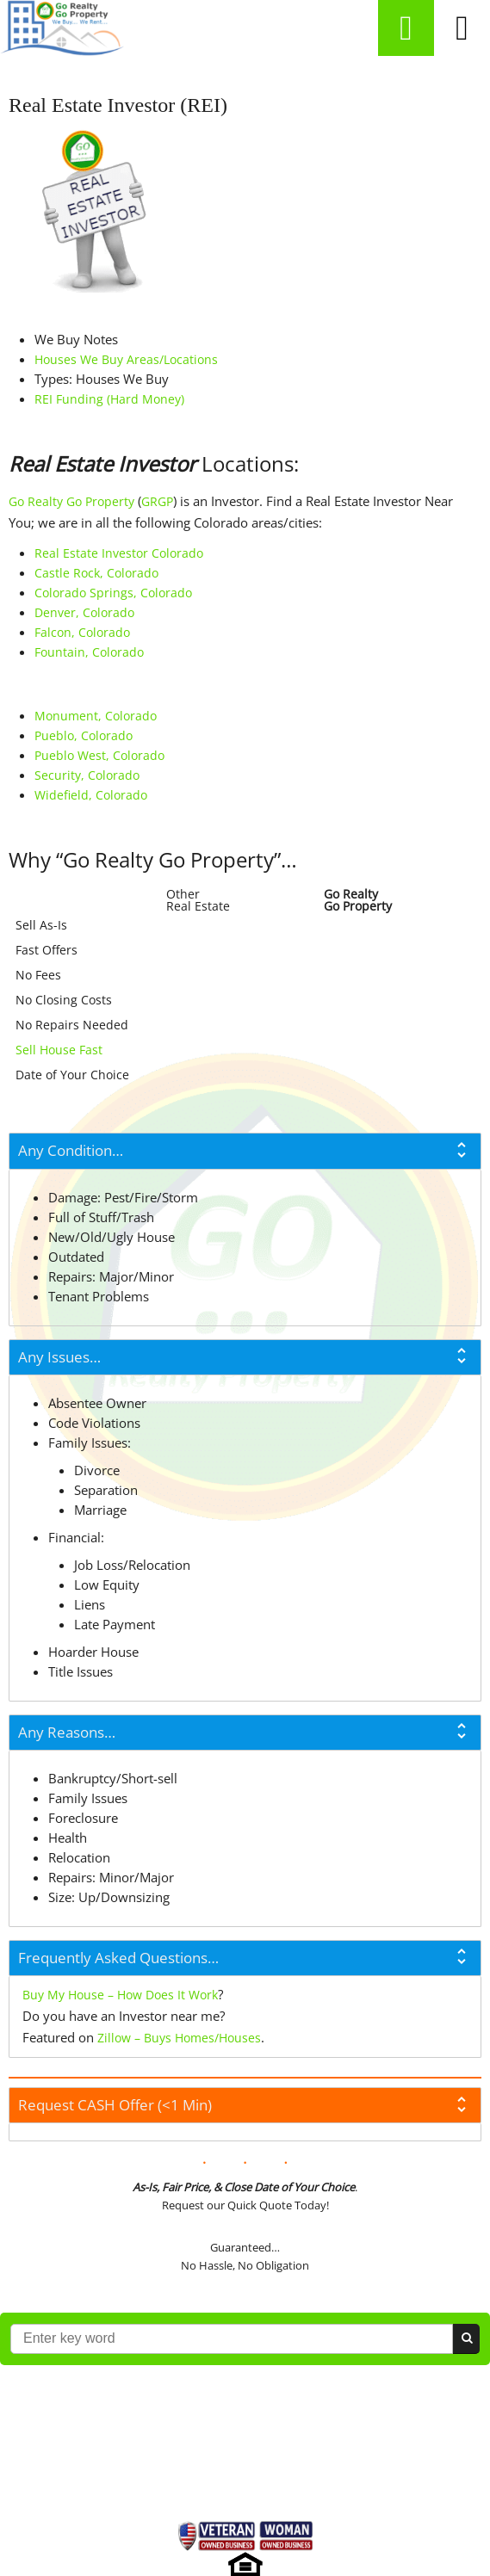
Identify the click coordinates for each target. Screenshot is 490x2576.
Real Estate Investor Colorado (118, 553)
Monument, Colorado (95, 715)
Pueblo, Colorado (83, 735)
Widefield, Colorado (90, 795)
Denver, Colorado (84, 612)
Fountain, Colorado (89, 652)
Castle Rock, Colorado (96, 573)
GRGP (157, 501)
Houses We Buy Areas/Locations (126, 359)
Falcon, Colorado (82, 632)
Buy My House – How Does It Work (120, 1994)
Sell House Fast (59, 1049)
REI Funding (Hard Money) (109, 399)
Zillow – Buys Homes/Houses (179, 2037)
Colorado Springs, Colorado (113, 592)
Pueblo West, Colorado (99, 755)
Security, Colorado (87, 775)
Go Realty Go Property (71, 501)
